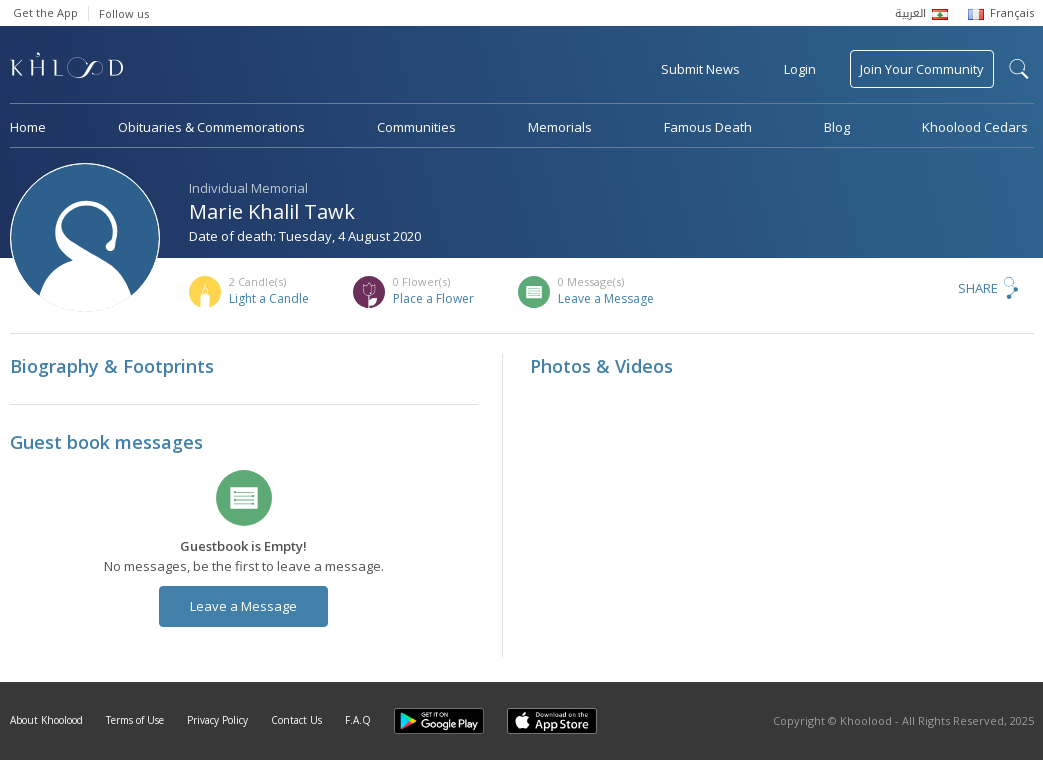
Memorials (560, 127)
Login (800, 69)
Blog (837, 127)
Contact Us (296, 720)
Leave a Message (606, 298)
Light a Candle (269, 298)
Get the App (45, 12)
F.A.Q (358, 720)
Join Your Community (922, 69)
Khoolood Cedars (975, 127)
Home (28, 127)
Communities (416, 127)
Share (978, 288)
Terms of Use (135, 720)
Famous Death (708, 127)
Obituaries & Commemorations (211, 127)
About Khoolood (46, 720)
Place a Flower (433, 298)
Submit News (700, 69)
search (1019, 69)
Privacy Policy (217, 720)
